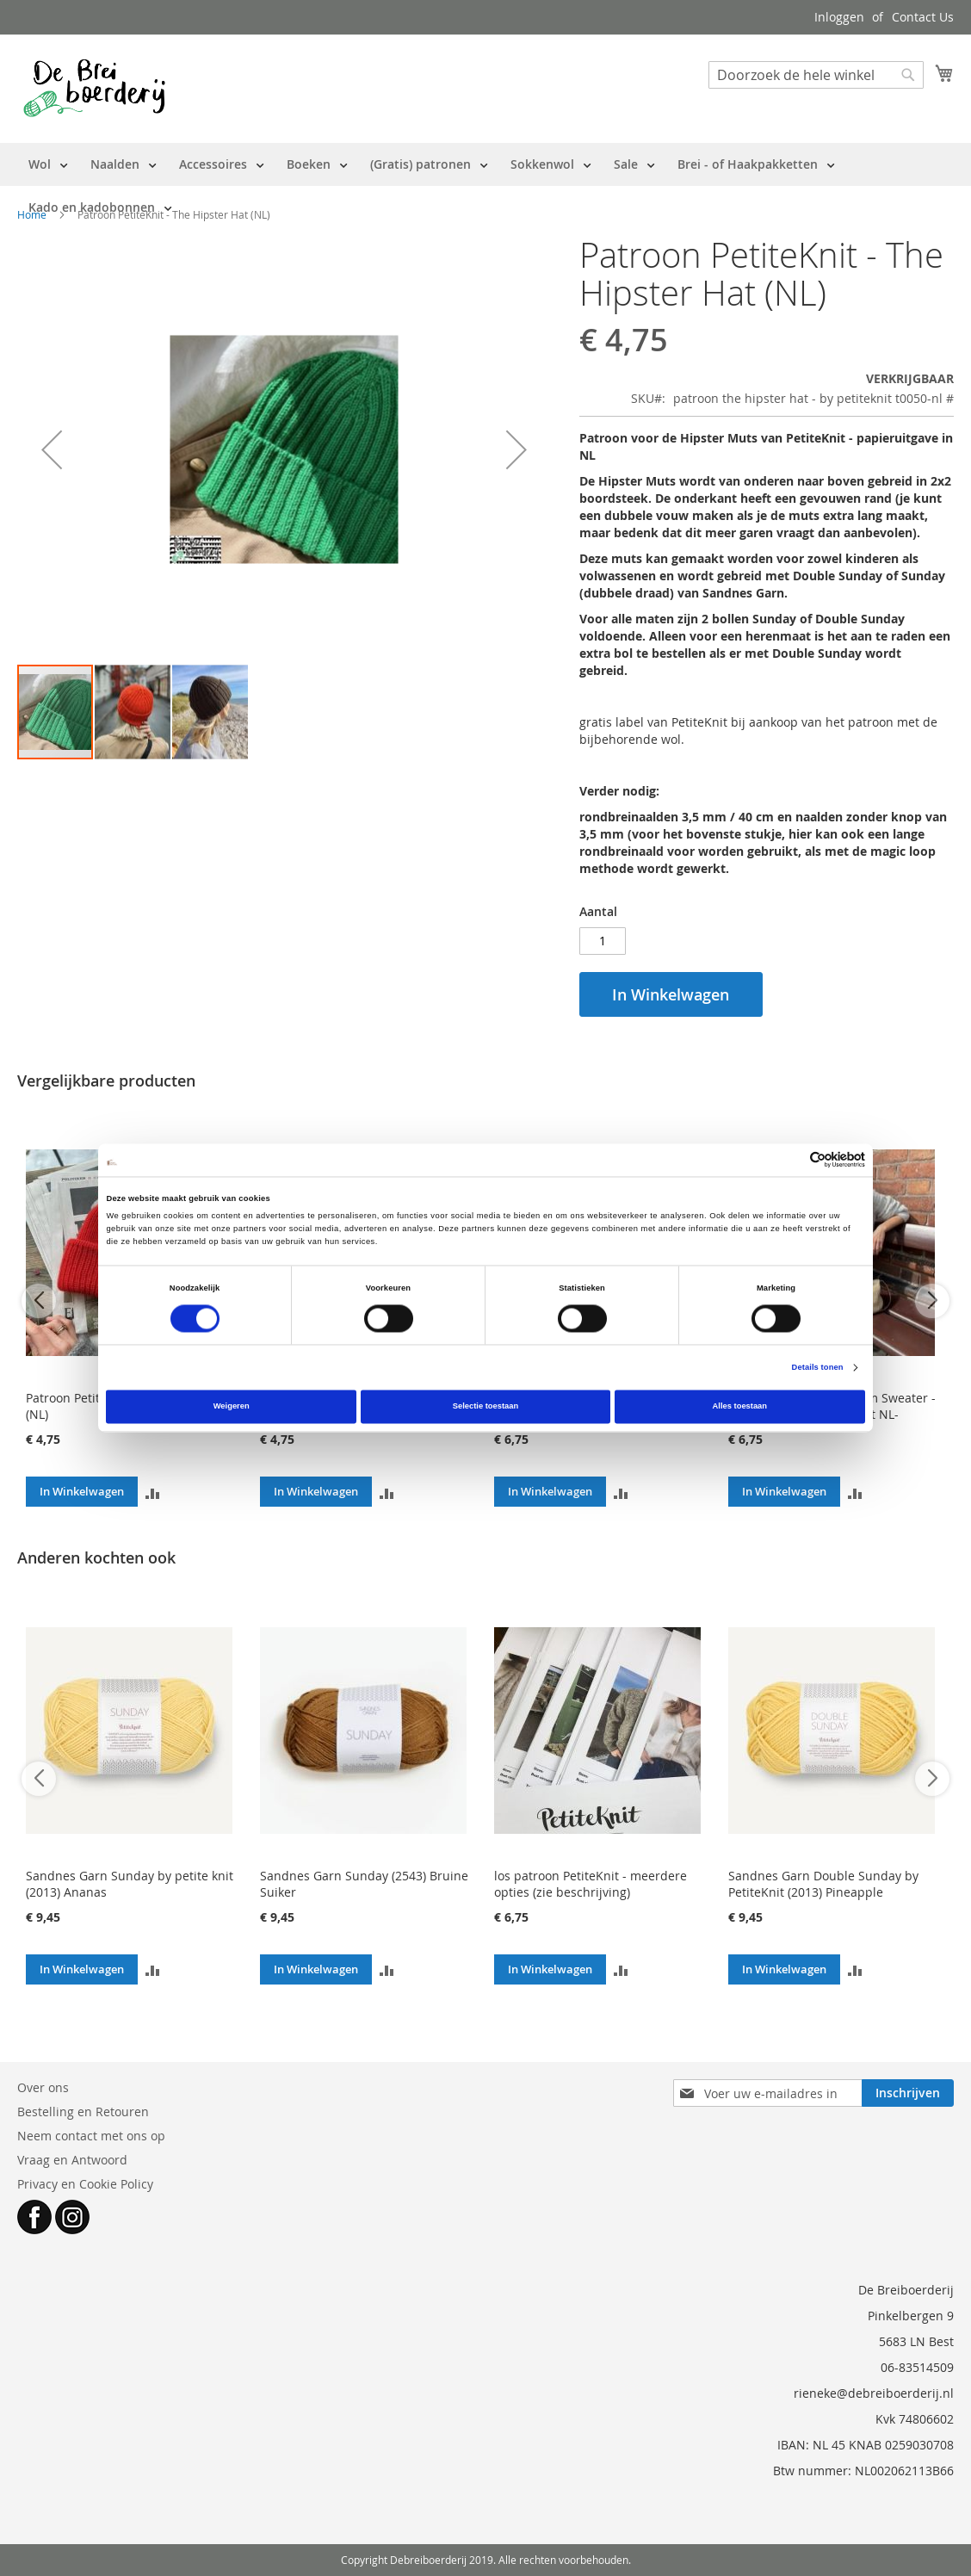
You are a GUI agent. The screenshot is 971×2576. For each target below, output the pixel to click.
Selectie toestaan (485, 1407)
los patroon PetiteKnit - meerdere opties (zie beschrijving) (590, 1883)
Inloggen (839, 17)
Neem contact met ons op (91, 2135)
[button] (51, 449)
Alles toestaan (740, 1407)
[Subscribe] (908, 2093)
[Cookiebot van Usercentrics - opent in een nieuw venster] (789, 1160)
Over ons (43, 2087)
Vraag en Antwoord (72, 2160)
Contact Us (923, 17)
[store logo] (94, 87)
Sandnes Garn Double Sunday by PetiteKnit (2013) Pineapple (823, 1883)
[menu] (485, 186)
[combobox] (816, 75)
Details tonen (818, 1367)
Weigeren (231, 1407)
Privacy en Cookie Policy (85, 2184)
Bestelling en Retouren (83, 2111)
